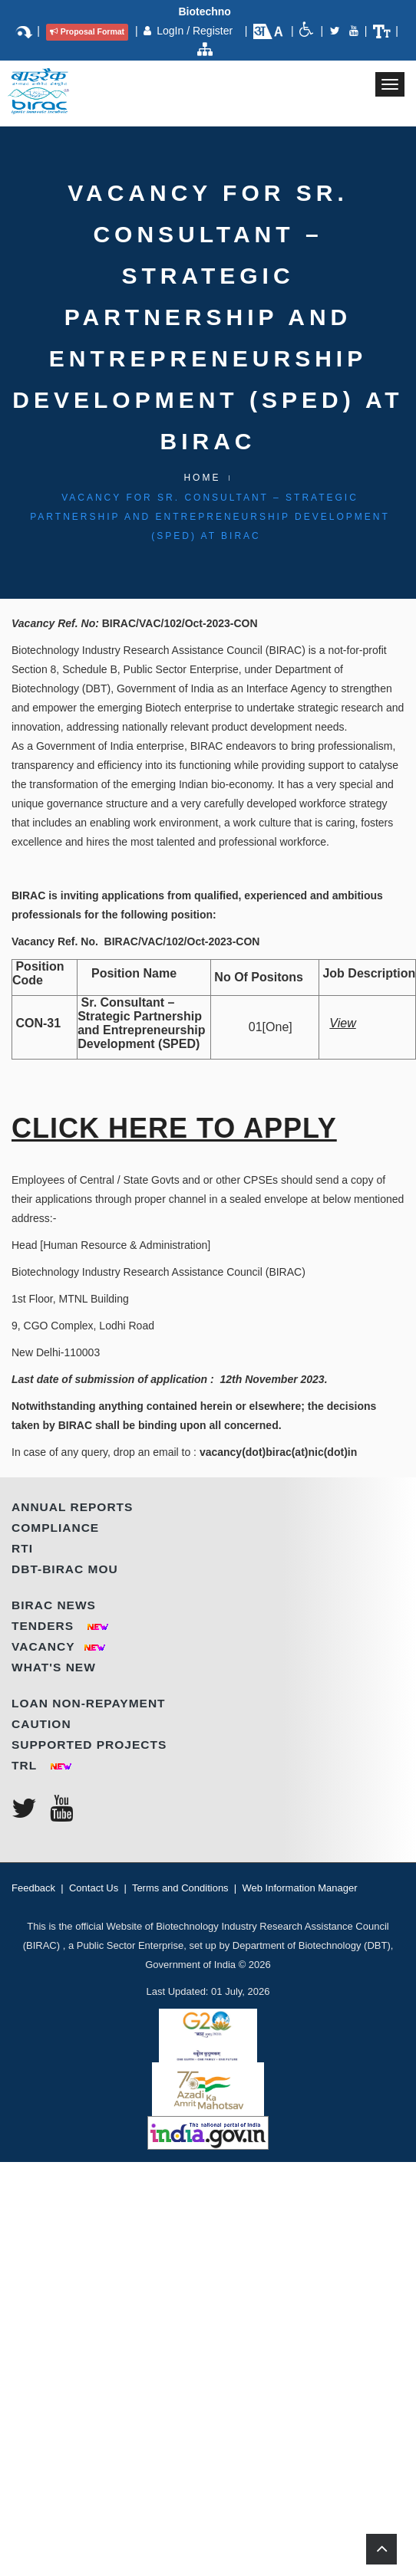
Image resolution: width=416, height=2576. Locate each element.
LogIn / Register (196, 31)
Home (201, 477)
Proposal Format (87, 31)
